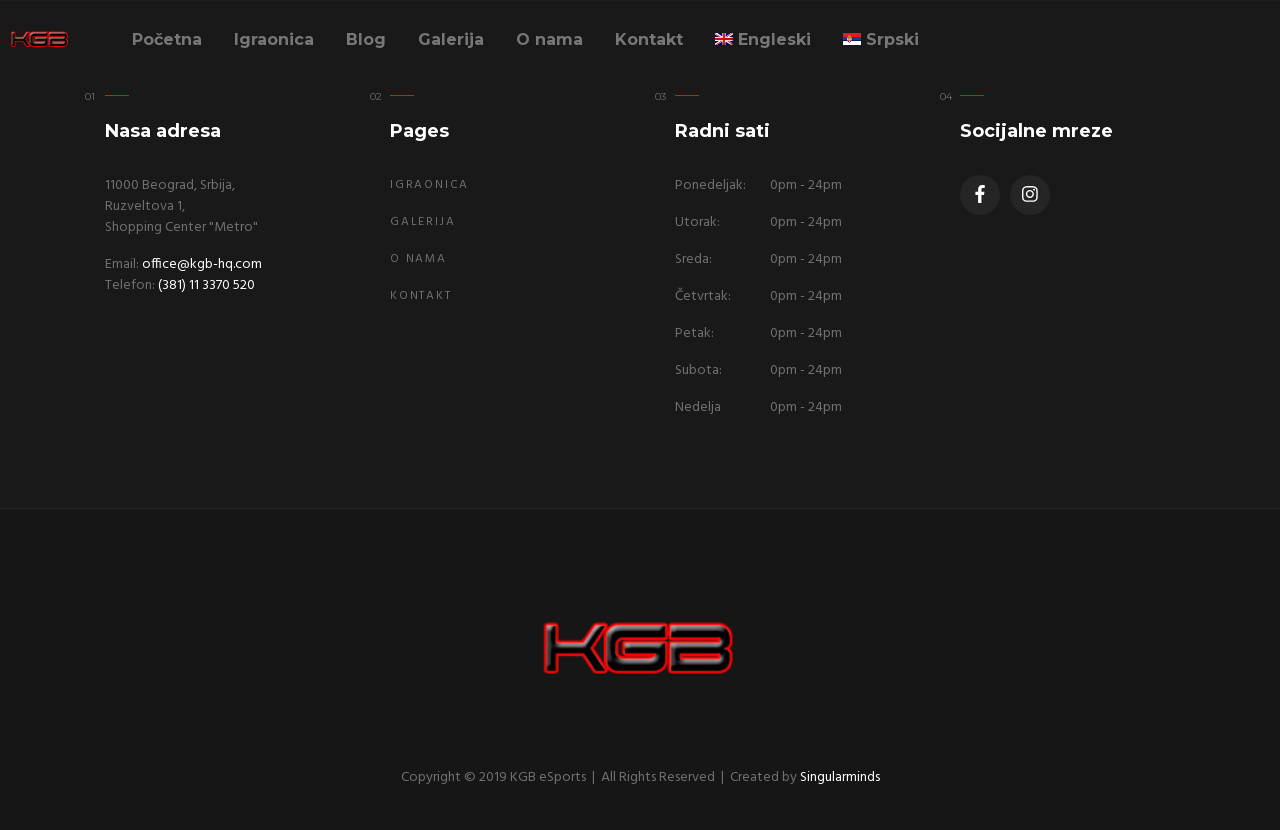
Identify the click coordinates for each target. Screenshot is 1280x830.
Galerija (451, 39)
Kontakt (649, 39)
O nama (549, 39)
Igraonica (274, 39)
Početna (167, 39)
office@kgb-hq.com (202, 264)
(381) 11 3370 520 (206, 285)
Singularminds (840, 777)
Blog (366, 39)
